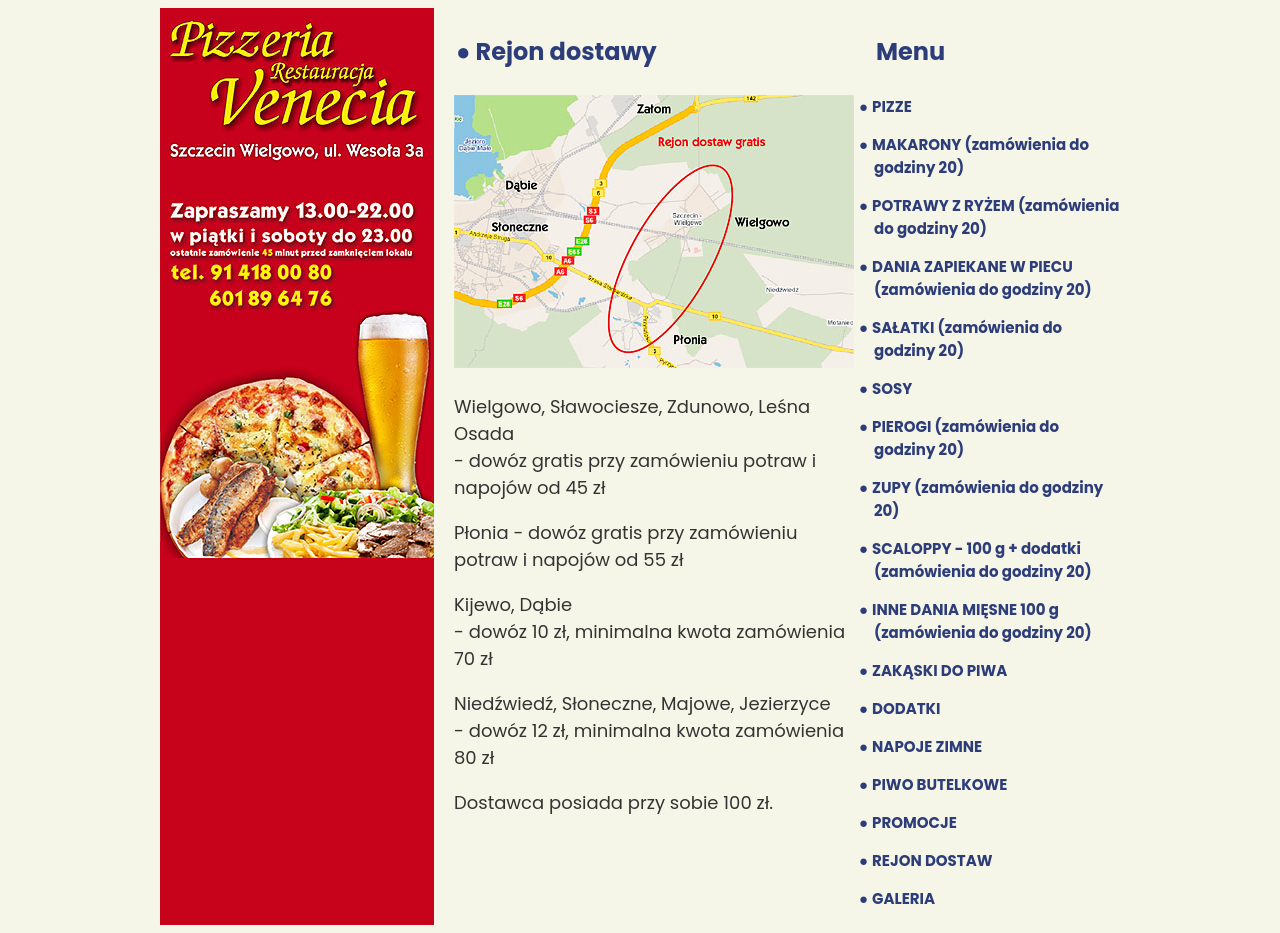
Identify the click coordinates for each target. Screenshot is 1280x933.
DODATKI (906, 708)
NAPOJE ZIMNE (927, 746)
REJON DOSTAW (932, 860)
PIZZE (892, 106)
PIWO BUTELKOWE (939, 784)
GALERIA (903, 898)
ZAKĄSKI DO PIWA (939, 670)
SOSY (892, 388)
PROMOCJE (914, 822)
